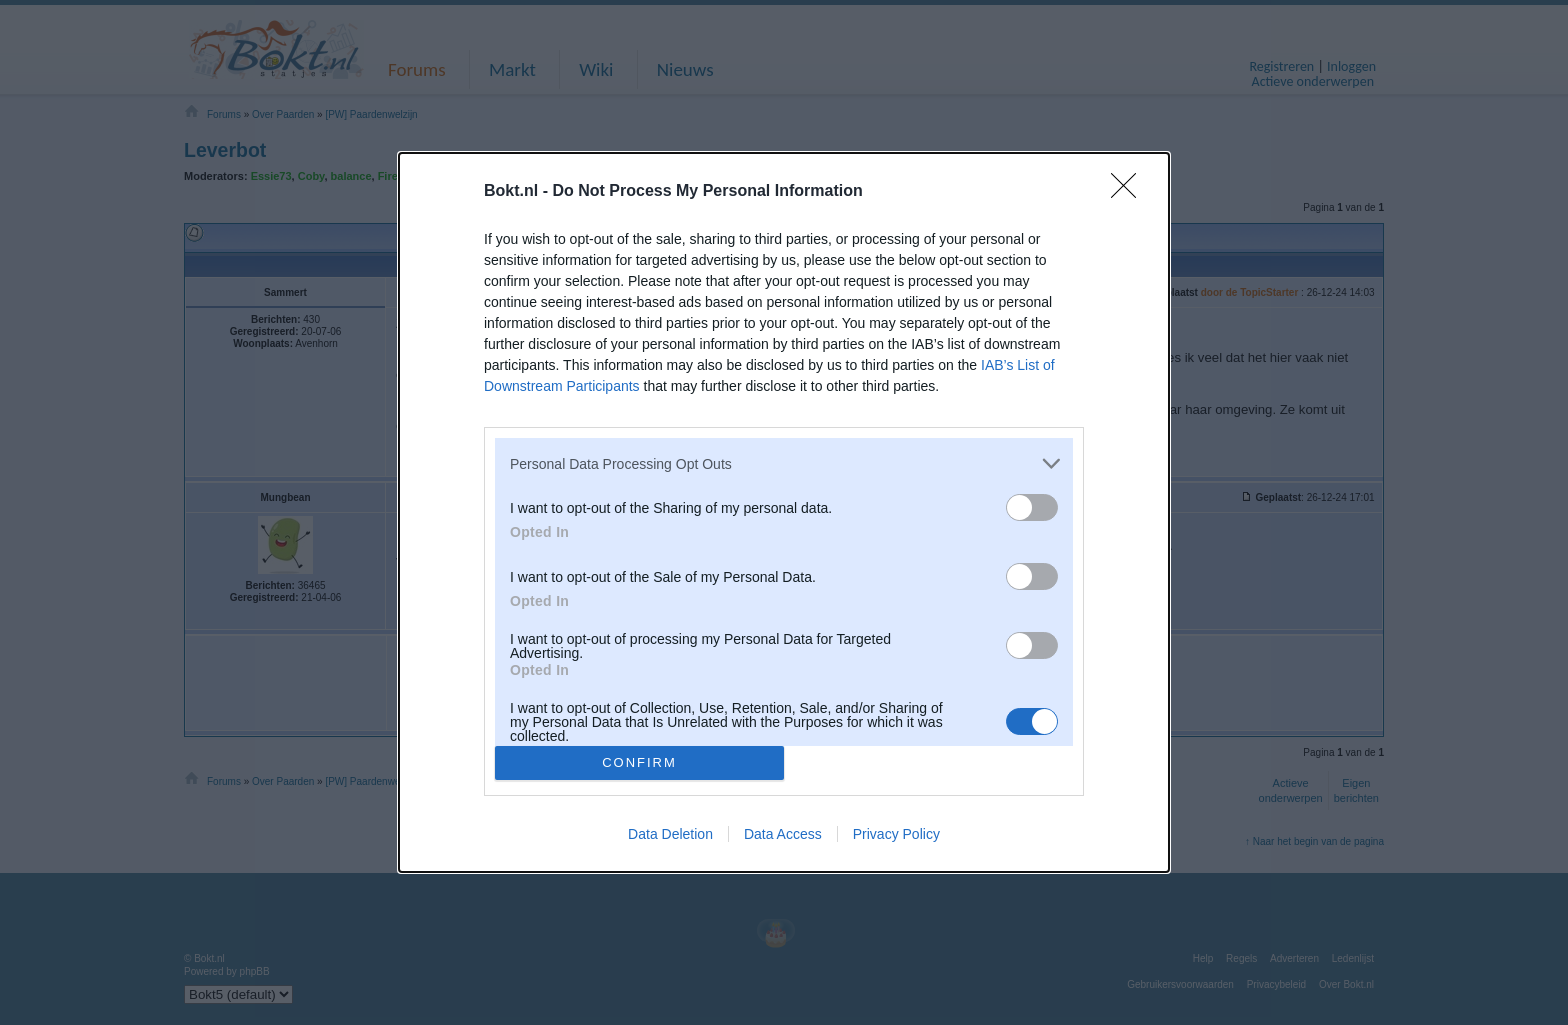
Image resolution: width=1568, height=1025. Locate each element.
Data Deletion (670, 834)
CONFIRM (639, 761)
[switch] (1032, 507)
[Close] (1130, 192)
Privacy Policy (896, 834)
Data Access (783, 834)
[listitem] (784, 463)
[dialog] (784, 512)
